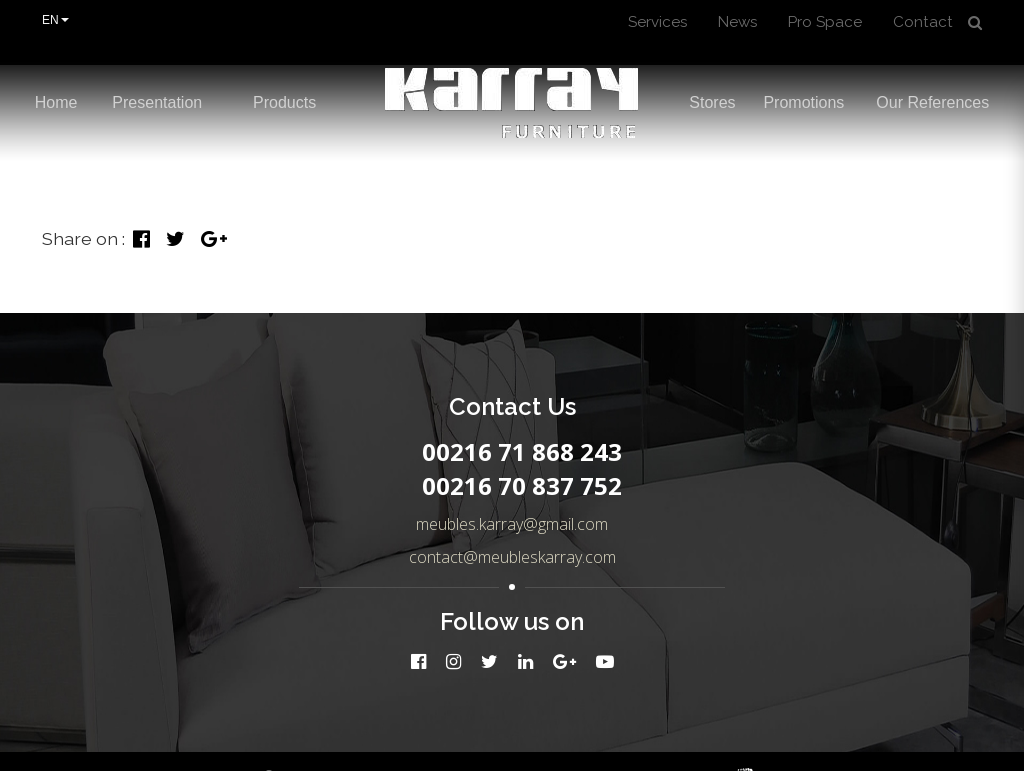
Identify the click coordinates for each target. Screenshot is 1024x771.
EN (55, 20)
